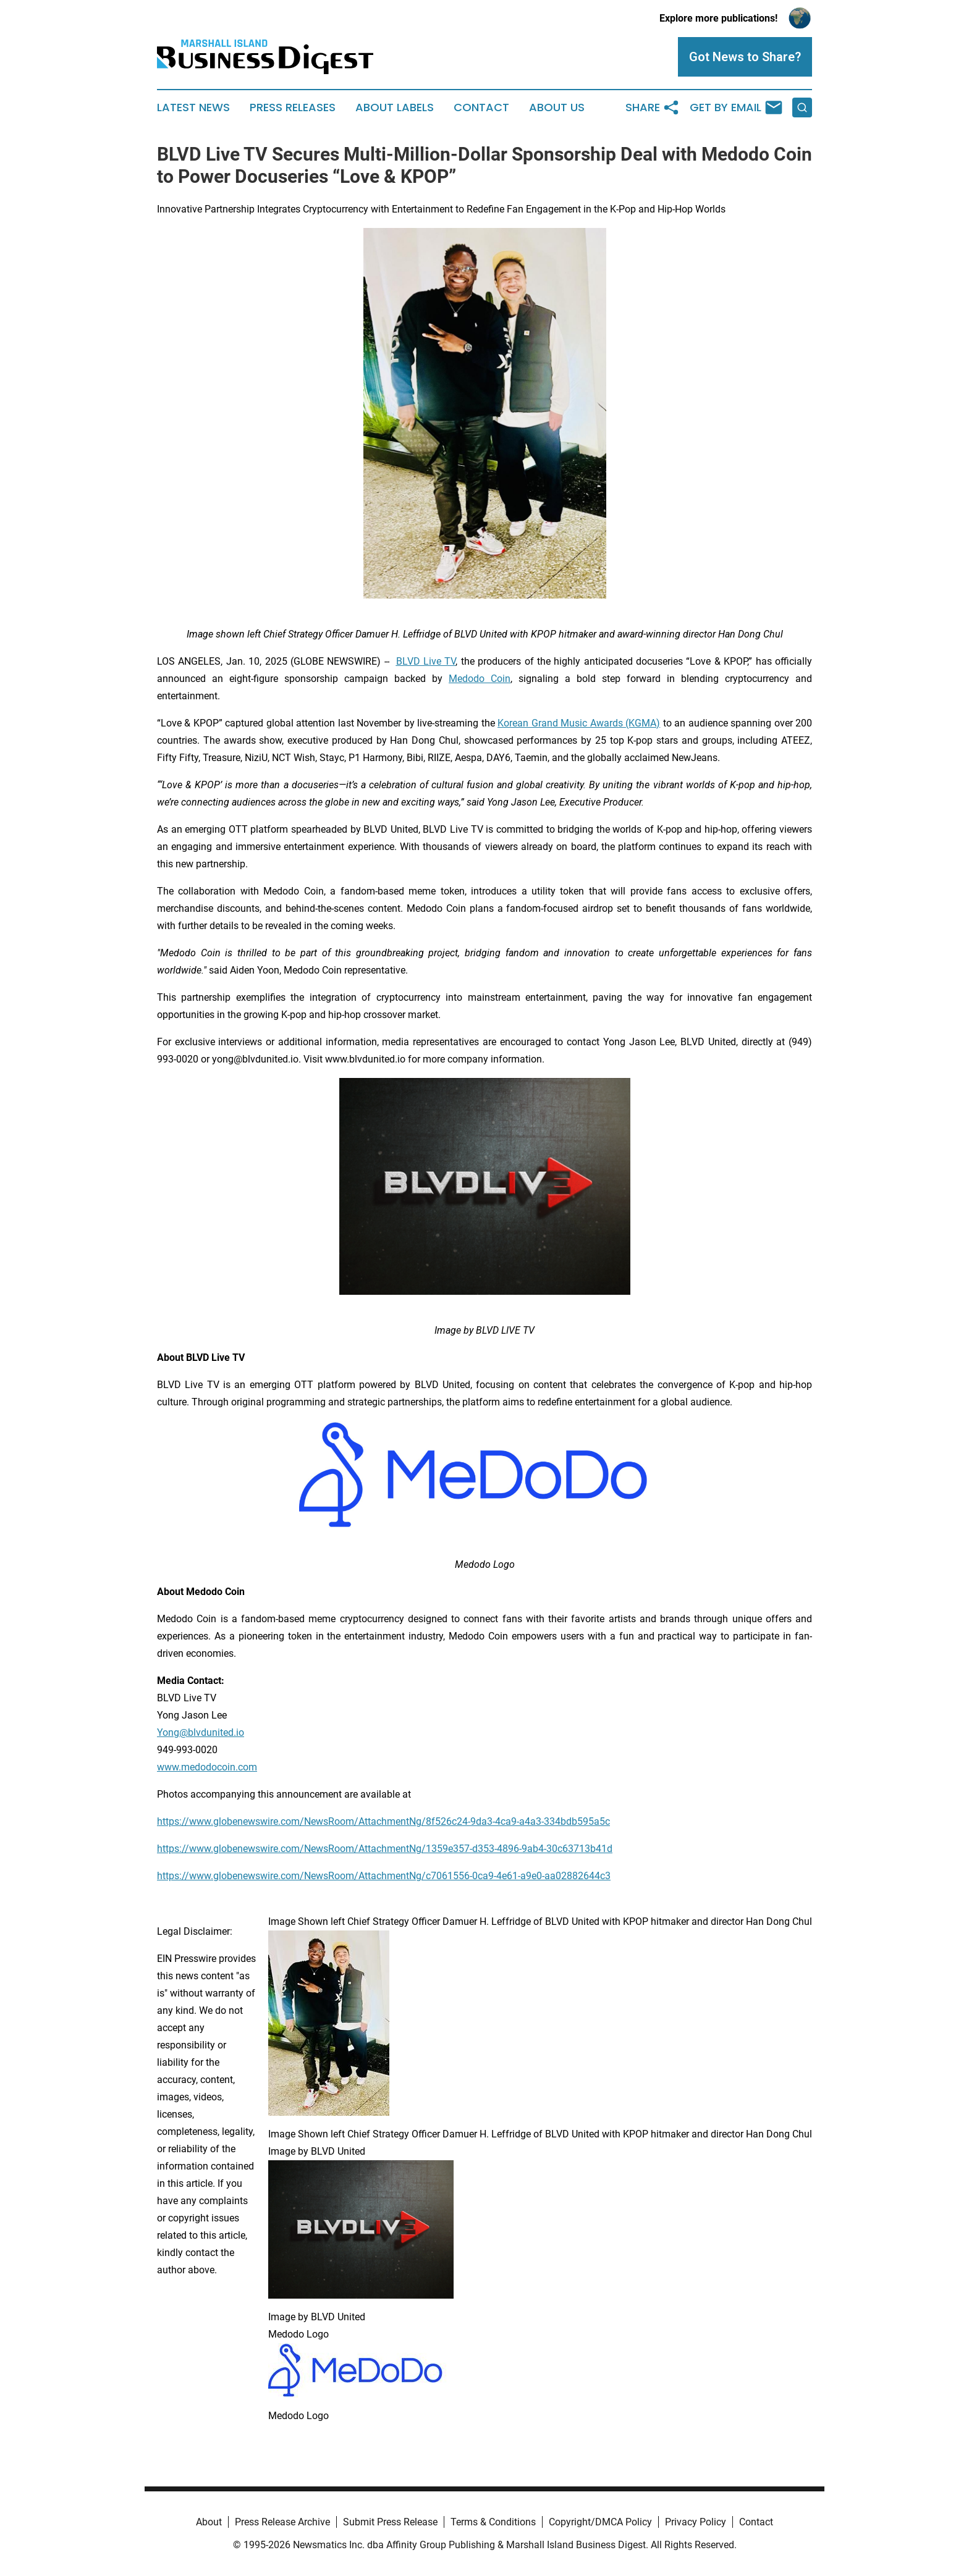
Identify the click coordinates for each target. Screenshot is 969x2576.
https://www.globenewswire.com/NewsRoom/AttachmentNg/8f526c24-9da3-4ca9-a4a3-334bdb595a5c (383, 1821)
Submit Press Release (390, 2522)
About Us (557, 107)
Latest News (193, 107)
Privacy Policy (695, 2522)
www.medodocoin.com (207, 1767)
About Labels (394, 107)
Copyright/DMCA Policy (600, 2522)
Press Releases (293, 107)
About (209, 2522)
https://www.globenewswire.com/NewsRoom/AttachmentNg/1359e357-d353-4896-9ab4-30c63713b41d (384, 1848)
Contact (481, 107)
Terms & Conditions (493, 2522)
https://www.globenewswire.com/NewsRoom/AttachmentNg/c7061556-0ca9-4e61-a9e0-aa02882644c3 (384, 1876)
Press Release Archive (282, 2522)
